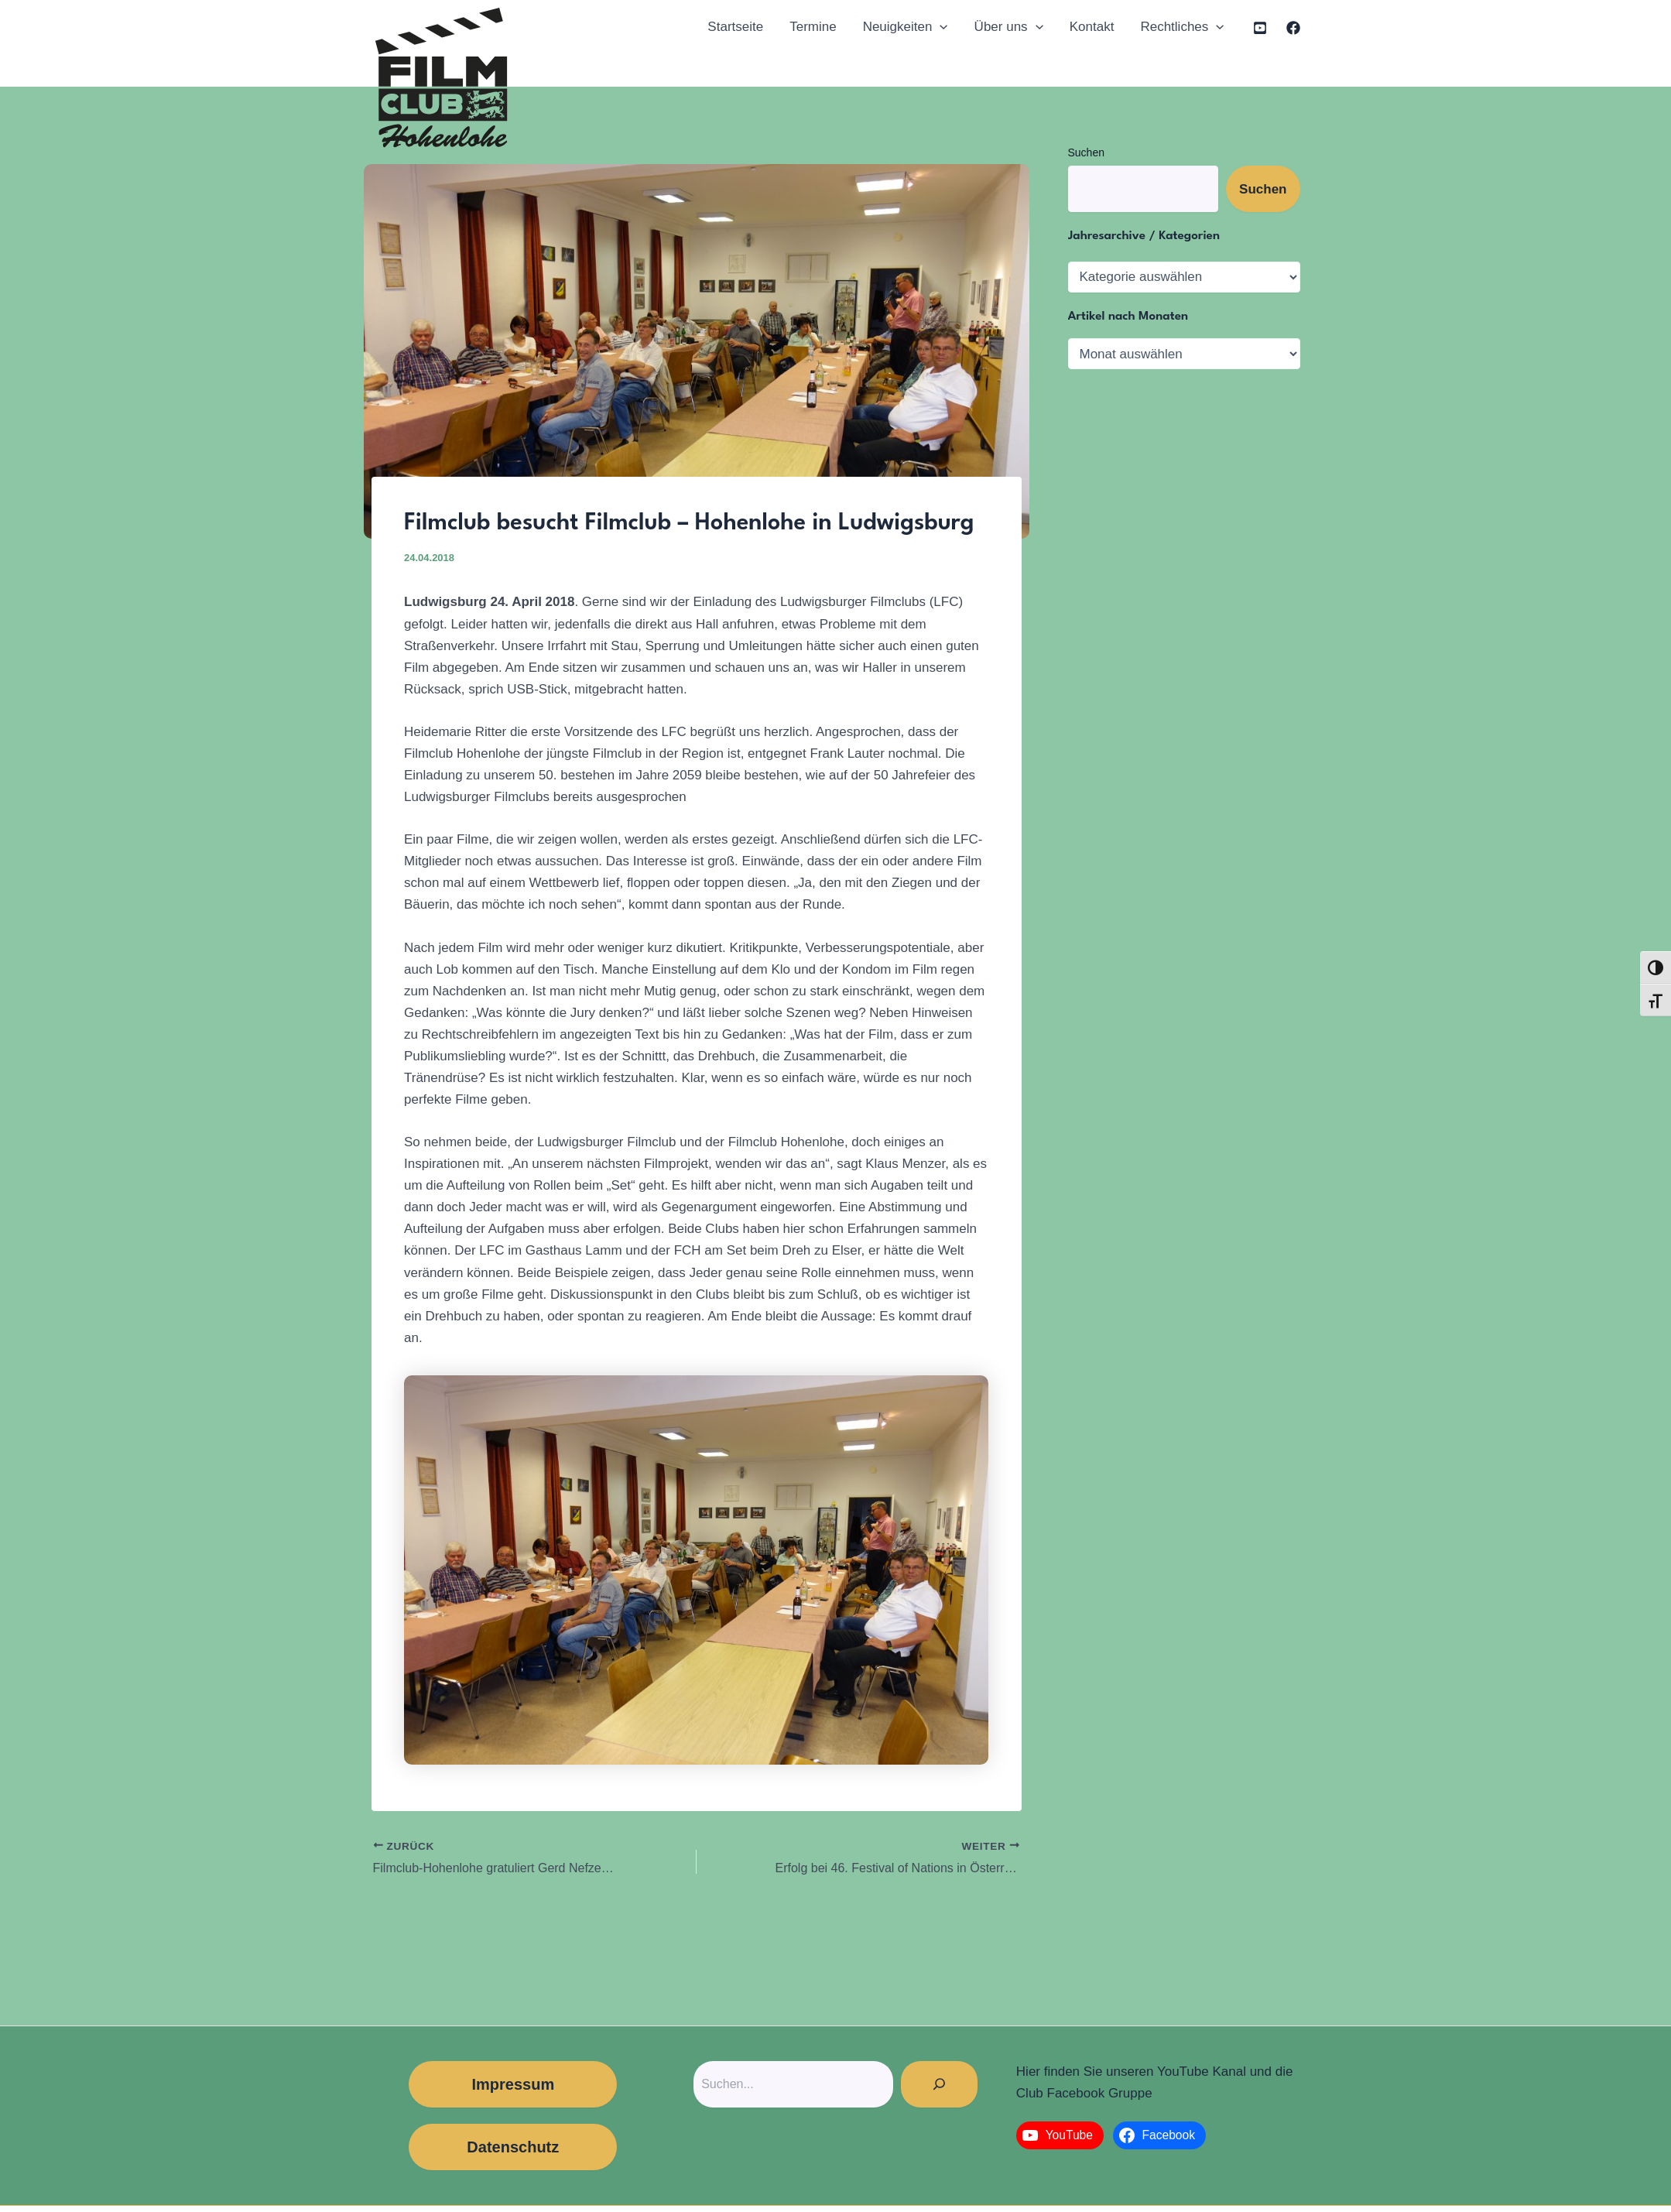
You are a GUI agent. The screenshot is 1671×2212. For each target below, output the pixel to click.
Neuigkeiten (905, 26)
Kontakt (1092, 26)
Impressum (512, 2084)
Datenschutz (513, 2147)
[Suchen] (939, 2084)
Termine (812, 26)
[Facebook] (1293, 28)
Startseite (735, 26)
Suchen (1086, 152)
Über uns (1008, 26)
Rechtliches (1182, 26)
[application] (939, 26)
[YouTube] (1260, 28)
